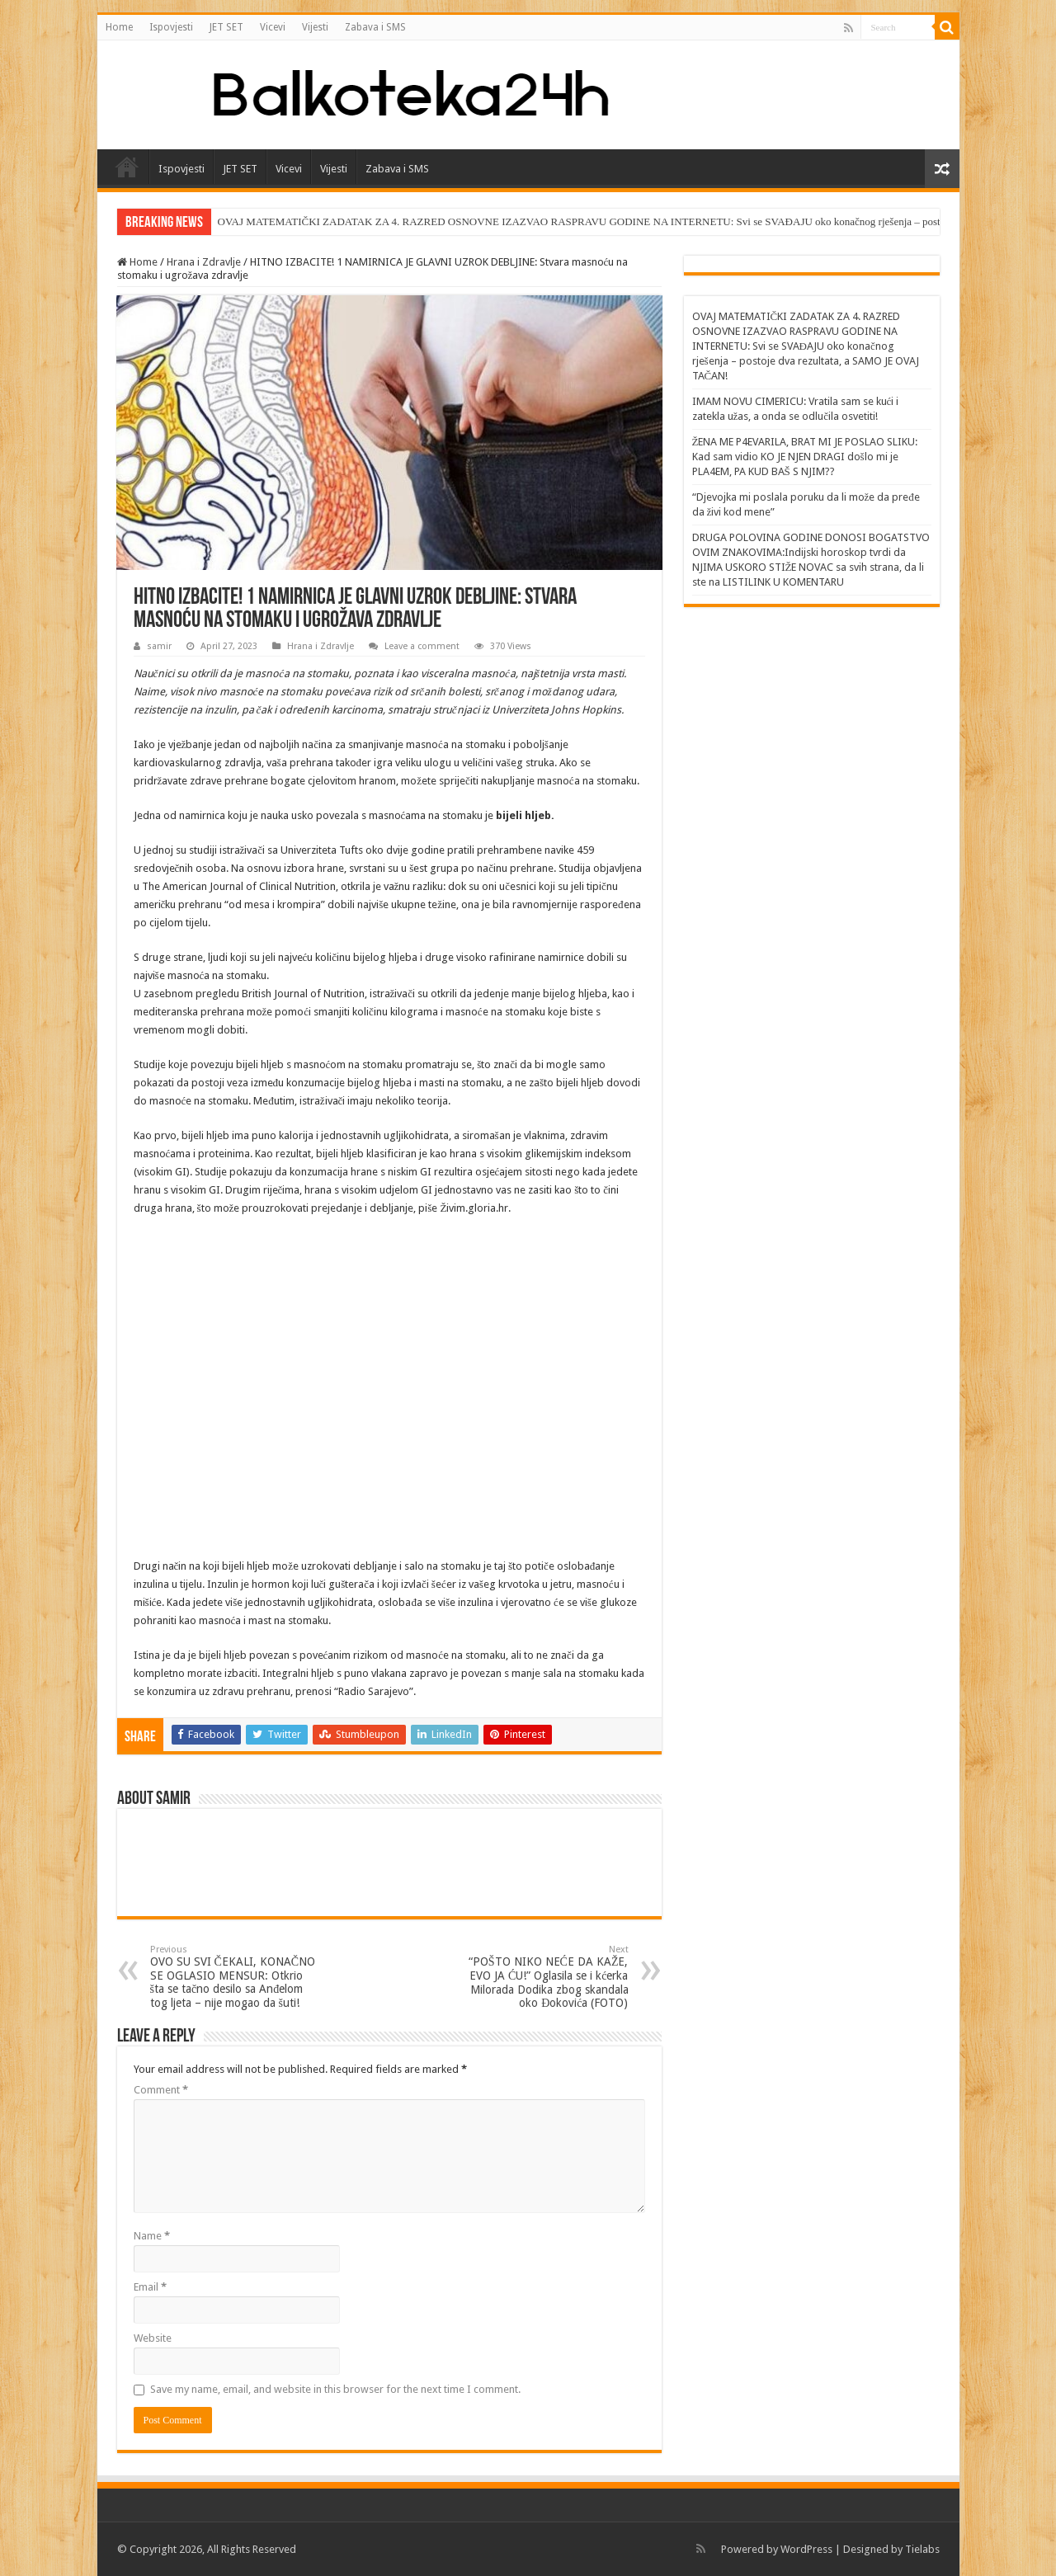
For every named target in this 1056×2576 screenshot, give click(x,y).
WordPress (806, 2549)
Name (152, 2236)
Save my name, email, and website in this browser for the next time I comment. (335, 2389)
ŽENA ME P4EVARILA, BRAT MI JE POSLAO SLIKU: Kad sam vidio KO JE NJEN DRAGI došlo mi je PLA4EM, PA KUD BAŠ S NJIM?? (805, 457)
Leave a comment (422, 646)
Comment (161, 2090)
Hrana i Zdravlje (204, 262)
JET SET (226, 27)
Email (150, 2287)
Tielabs (922, 2549)
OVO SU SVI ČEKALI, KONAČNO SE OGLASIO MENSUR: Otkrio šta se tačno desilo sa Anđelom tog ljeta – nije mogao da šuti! (234, 1976)
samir (159, 646)
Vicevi (272, 27)
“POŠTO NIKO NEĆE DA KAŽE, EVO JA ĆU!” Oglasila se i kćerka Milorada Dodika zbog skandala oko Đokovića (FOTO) (544, 1976)
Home (119, 27)
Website (153, 2338)
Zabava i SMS (375, 27)
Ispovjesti (171, 27)
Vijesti (315, 27)
